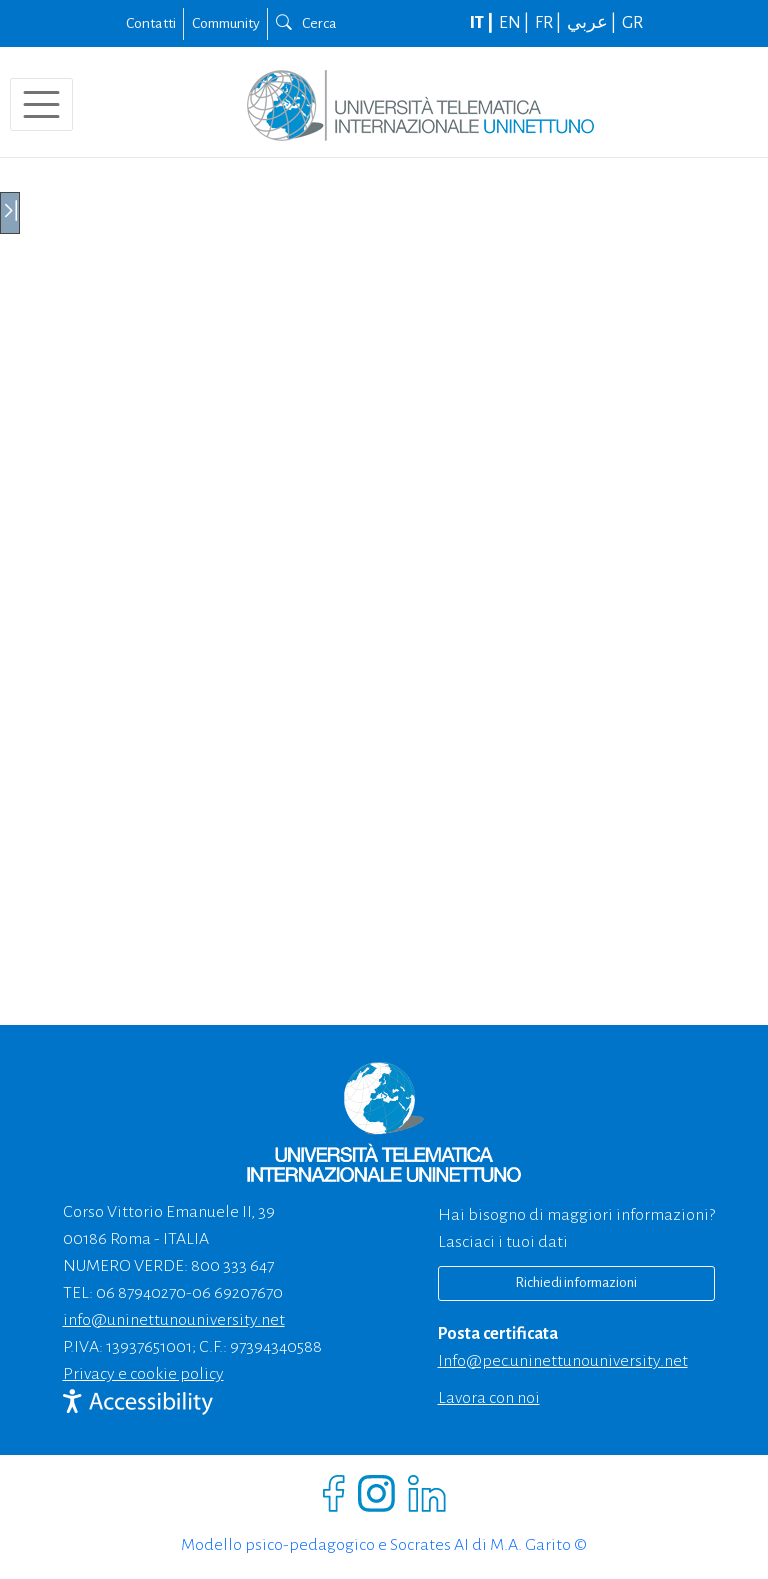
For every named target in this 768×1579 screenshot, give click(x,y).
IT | (483, 23)
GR (632, 23)
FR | (549, 23)
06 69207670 (237, 1293)
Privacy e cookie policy (143, 1374)
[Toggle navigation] (41, 104)
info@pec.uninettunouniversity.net (563, 1361)
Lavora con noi (489, 1398)
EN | (515, 23)
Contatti (151, 23)
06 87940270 (141, 1293)
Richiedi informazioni (576, 1282)
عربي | (593, 23)
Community (226, 23)
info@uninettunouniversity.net (174, 1320)
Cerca (306, 23)
